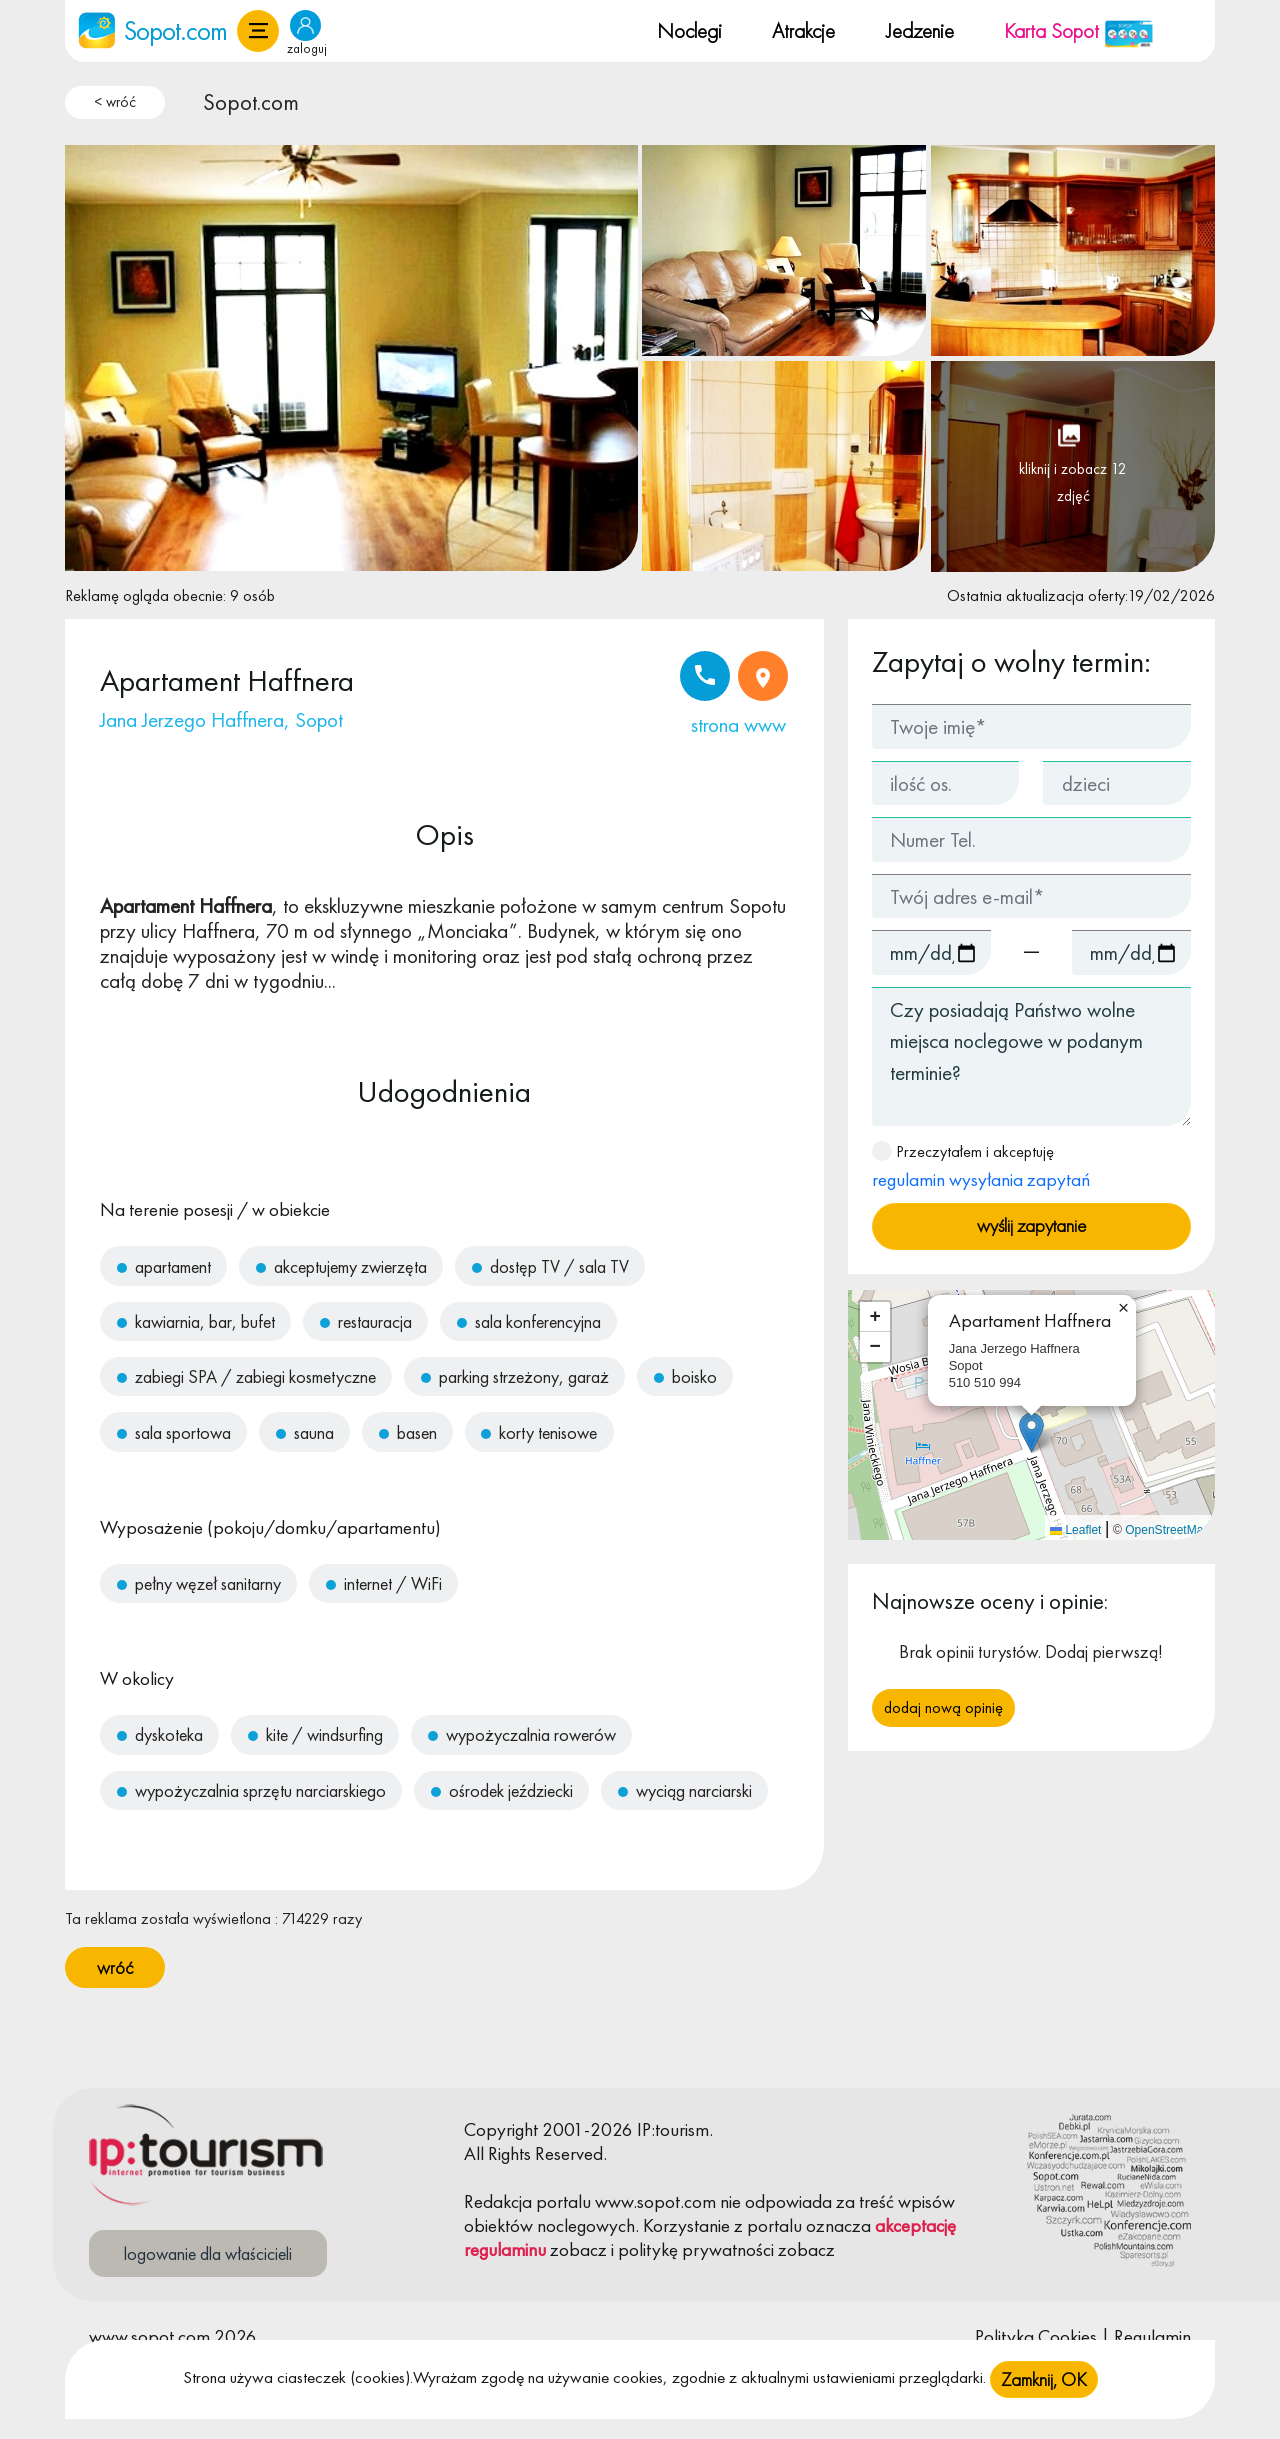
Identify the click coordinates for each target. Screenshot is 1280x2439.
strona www (738, 724)
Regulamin (1152, 2336)
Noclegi (689, 30)
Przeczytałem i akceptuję (981, 1166)
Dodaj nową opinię (943, 1707)
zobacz (578, 2249)
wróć (115, 1967)
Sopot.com (251, 102)
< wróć (115, 102)
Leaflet (1075, 1530)
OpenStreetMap (1167, 1530)
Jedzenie (920, 30)
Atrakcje (803, 30)
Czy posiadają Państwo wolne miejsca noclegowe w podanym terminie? (1031, 1056)
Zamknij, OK (1044, 2396)
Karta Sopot (1079, 30)
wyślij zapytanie (1031, 1225)
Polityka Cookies (1036, 2336)
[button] (258, 31)
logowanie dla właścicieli (208, 2253)
